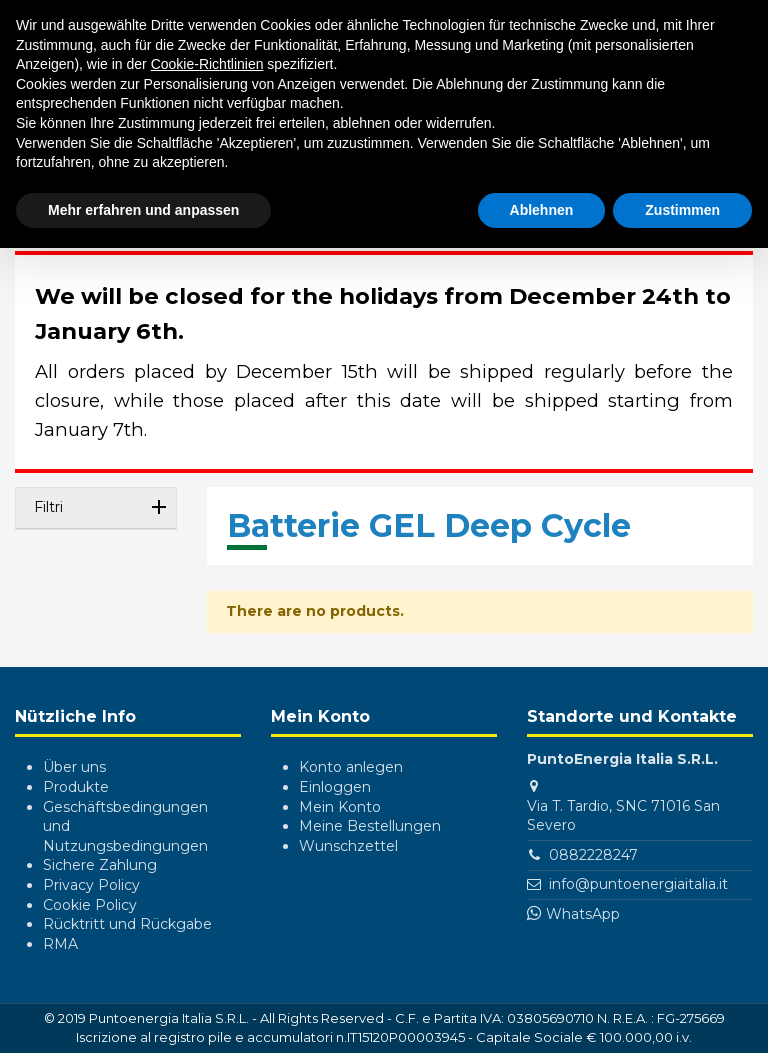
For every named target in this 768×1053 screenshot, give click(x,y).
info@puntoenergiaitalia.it (638, 884)
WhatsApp (583, 914)
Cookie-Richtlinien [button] (207, 64)
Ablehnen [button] (542, 210)
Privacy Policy (91, 885)
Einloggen (335, 787)
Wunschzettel (348, 846)
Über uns (74, 767)
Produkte (76, 787)
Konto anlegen (351, 767)
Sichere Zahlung (100, 865)
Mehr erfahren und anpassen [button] (143, 210)
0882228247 (593, 855)
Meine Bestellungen (370, 826)
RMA (60, 944)
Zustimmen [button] (682, 210)
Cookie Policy (90, 905)
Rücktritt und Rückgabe (127, 924)
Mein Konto (340, 807)
